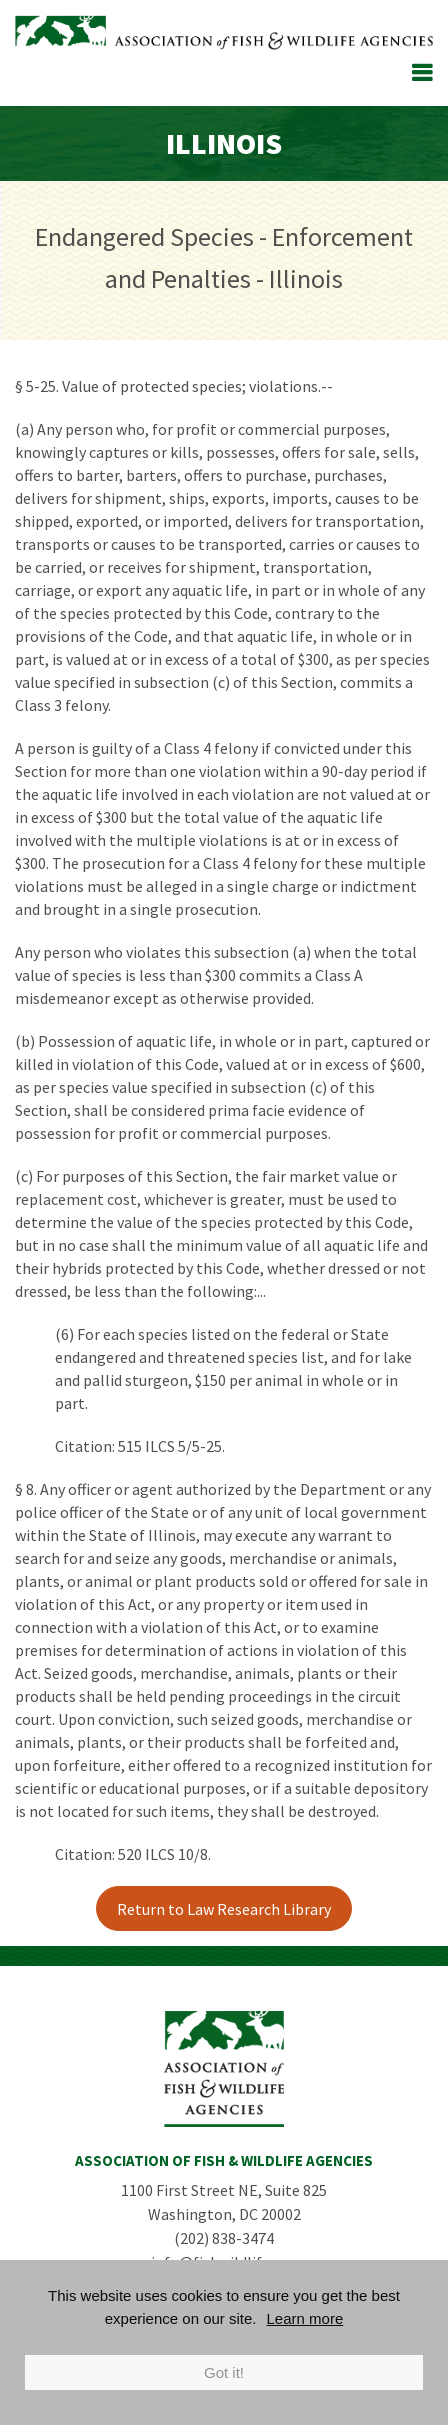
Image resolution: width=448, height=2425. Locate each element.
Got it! (224, 2372)
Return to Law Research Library (224, 1909)
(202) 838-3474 (224, 2238)
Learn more (305, 2318)
